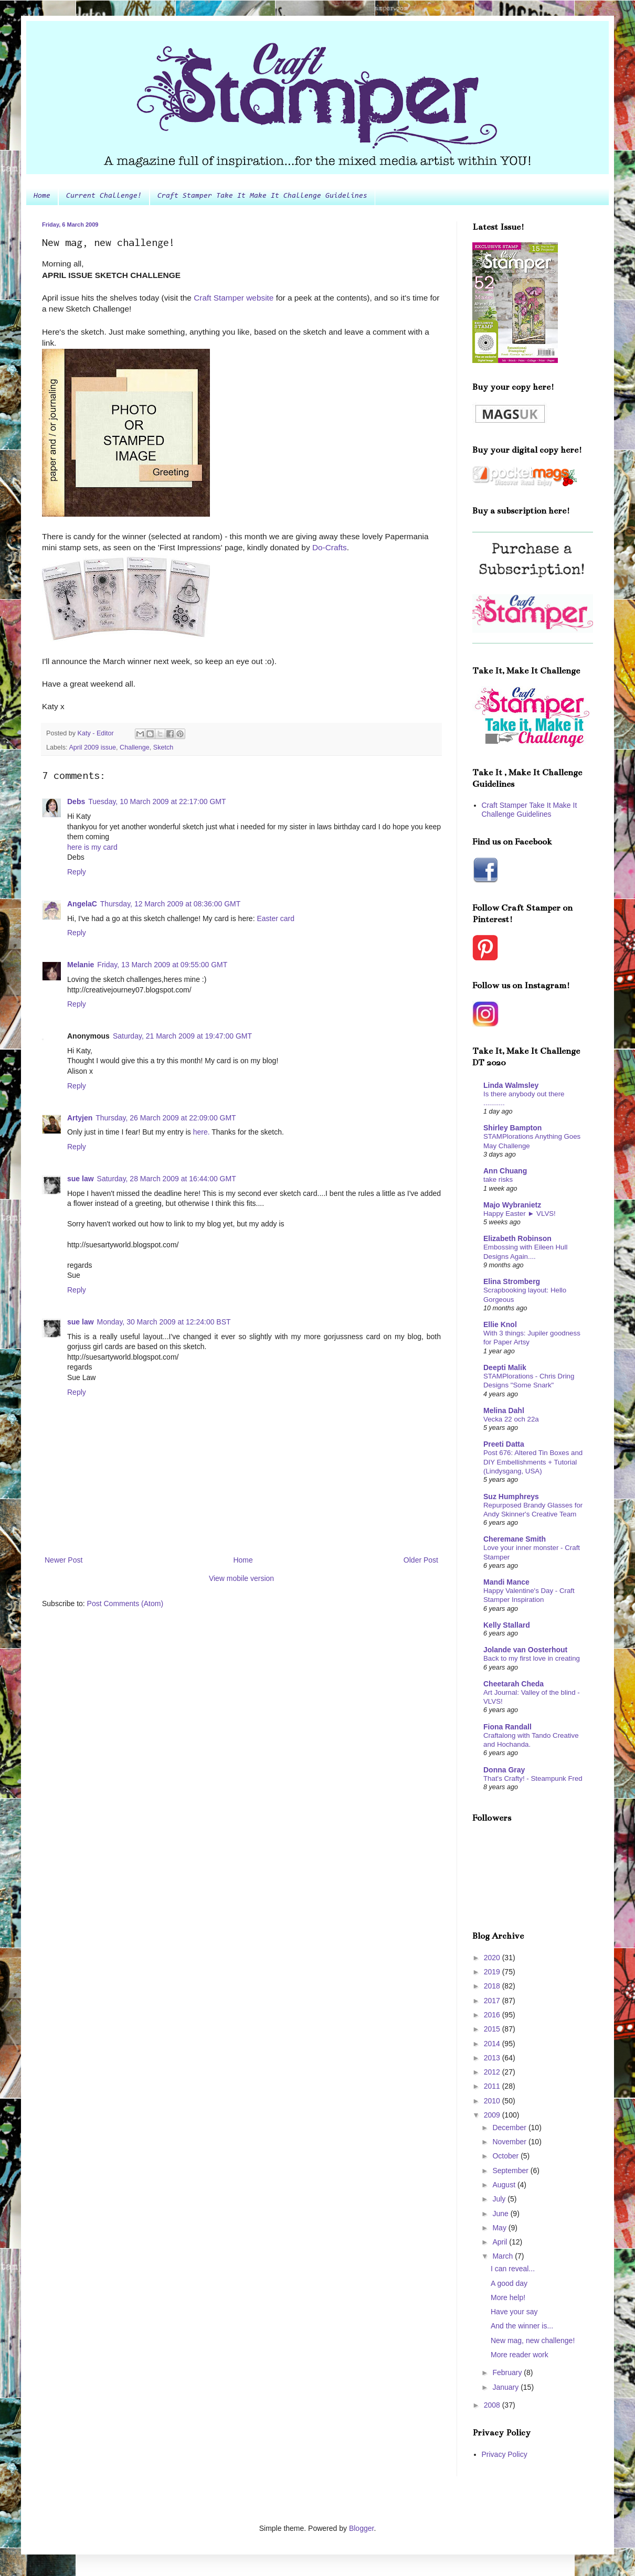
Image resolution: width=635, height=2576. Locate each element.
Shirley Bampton (512, 1128)
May (500, 2228)
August (504, 2184)
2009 (493, 2115)
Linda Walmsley (510, 1085)
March (503, 2256)
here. (201, 1132)
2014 (493, 2043)
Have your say (514, 2311)
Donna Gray (504, 1770)
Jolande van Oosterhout (525, 1649)
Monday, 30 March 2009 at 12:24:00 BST (164, 1322)
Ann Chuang (505, 1171)
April (500, 2242)
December (510, 2127)
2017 (493, 2000)
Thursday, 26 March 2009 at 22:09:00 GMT (166, 1118)
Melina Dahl (503, 1410)
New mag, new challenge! (533, 2340)
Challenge (135, 747)
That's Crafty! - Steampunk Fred (533, 1778)
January (506, 2387)
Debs (76, 801)
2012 (493, 2072)
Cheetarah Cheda (513, 1684)
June (501, 2213)
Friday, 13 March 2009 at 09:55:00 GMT (162, 964)
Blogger (361, 2528)
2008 (493, 2405)
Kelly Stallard (506, 1625)
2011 (493, 2086)
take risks (498, 1179)
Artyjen (79, 1118)
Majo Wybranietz (512, 1205)
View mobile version (241, 1578)
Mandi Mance (506, 1582)
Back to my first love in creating (531, 1658)
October (506, 2156)
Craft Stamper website (235, 297)
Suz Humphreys (511, 1496)
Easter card (275, 918)
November (510, 2141)
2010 (493, 2101)
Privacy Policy (504, 2454)
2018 (493, 1986)
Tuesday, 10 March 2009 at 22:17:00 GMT (157, 801)
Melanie (80, 964)
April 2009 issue (92, 747)
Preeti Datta (503, 1444)
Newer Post (63, 1560)
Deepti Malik (504, 1367)
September (511, 2170)
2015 (493, 2029)
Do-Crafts (329, 547)
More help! (508, 2297)
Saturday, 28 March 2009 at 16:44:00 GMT (166, 1178)
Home (42, 196)
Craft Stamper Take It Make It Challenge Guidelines (262, 196)
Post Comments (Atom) (125, 1603)
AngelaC (82, 904)
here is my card (92, 847)
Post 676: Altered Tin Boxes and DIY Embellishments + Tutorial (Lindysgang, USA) (533, 1462)
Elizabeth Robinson (517, 1238)
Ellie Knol (500, 1324)
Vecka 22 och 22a (511, 1419)
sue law (80, 1178)
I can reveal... (513, 2268)
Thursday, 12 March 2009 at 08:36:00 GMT (170, 904)
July (499, 2199)
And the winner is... (522, 2326)
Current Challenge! (104, 196)
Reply (76, 872)
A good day (509, 2283)
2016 (493, 2015)
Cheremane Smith (514, 1539)
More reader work (519, 2354)
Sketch (163, 747)
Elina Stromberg (511, 1281)
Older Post (421, 1560)
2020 (493, 1957)
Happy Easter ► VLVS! (519, 1213)
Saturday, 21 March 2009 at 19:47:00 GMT (182, 1036)
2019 (493, 1972)
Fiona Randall (507, 1727)
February (508, 2372)
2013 (493, 2058)
